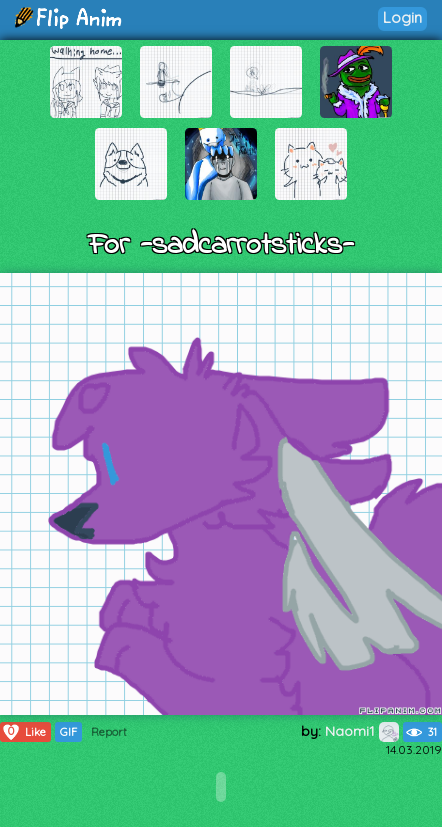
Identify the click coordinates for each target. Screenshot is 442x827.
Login (402, 17)
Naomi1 (362, 731)
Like (23, 732)
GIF (68, 732)
